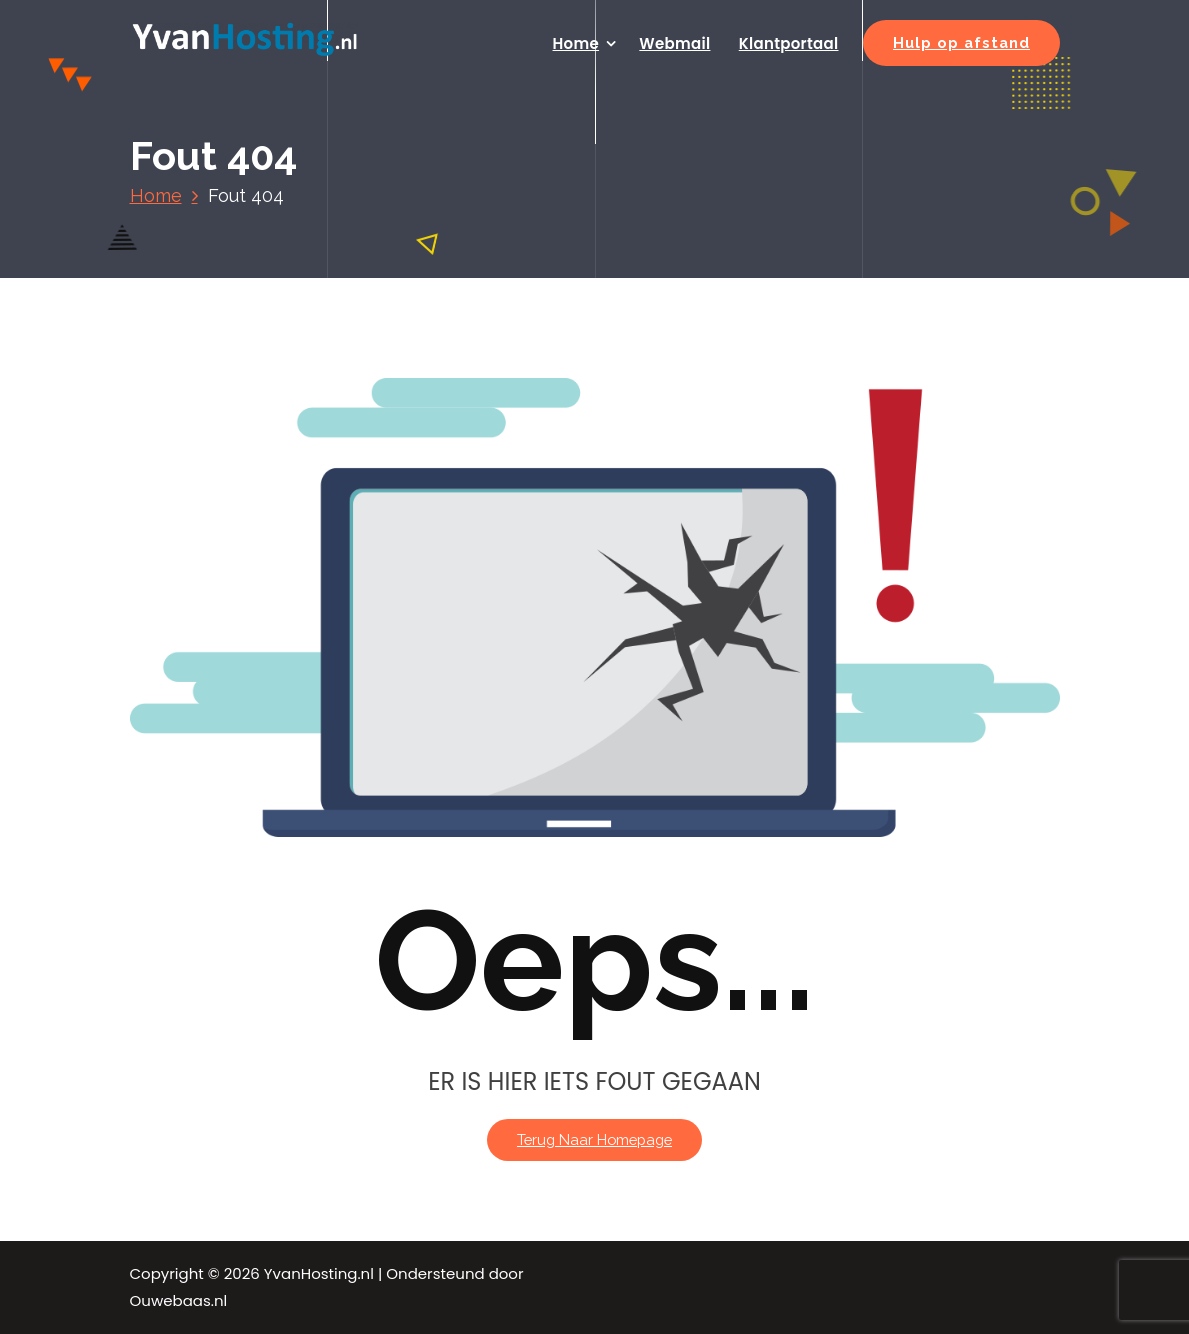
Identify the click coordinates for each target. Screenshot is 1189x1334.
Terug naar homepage (594, 1139)
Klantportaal (789, 43)
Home (576, 43)
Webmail (674, 43)
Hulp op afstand (961, 42)
